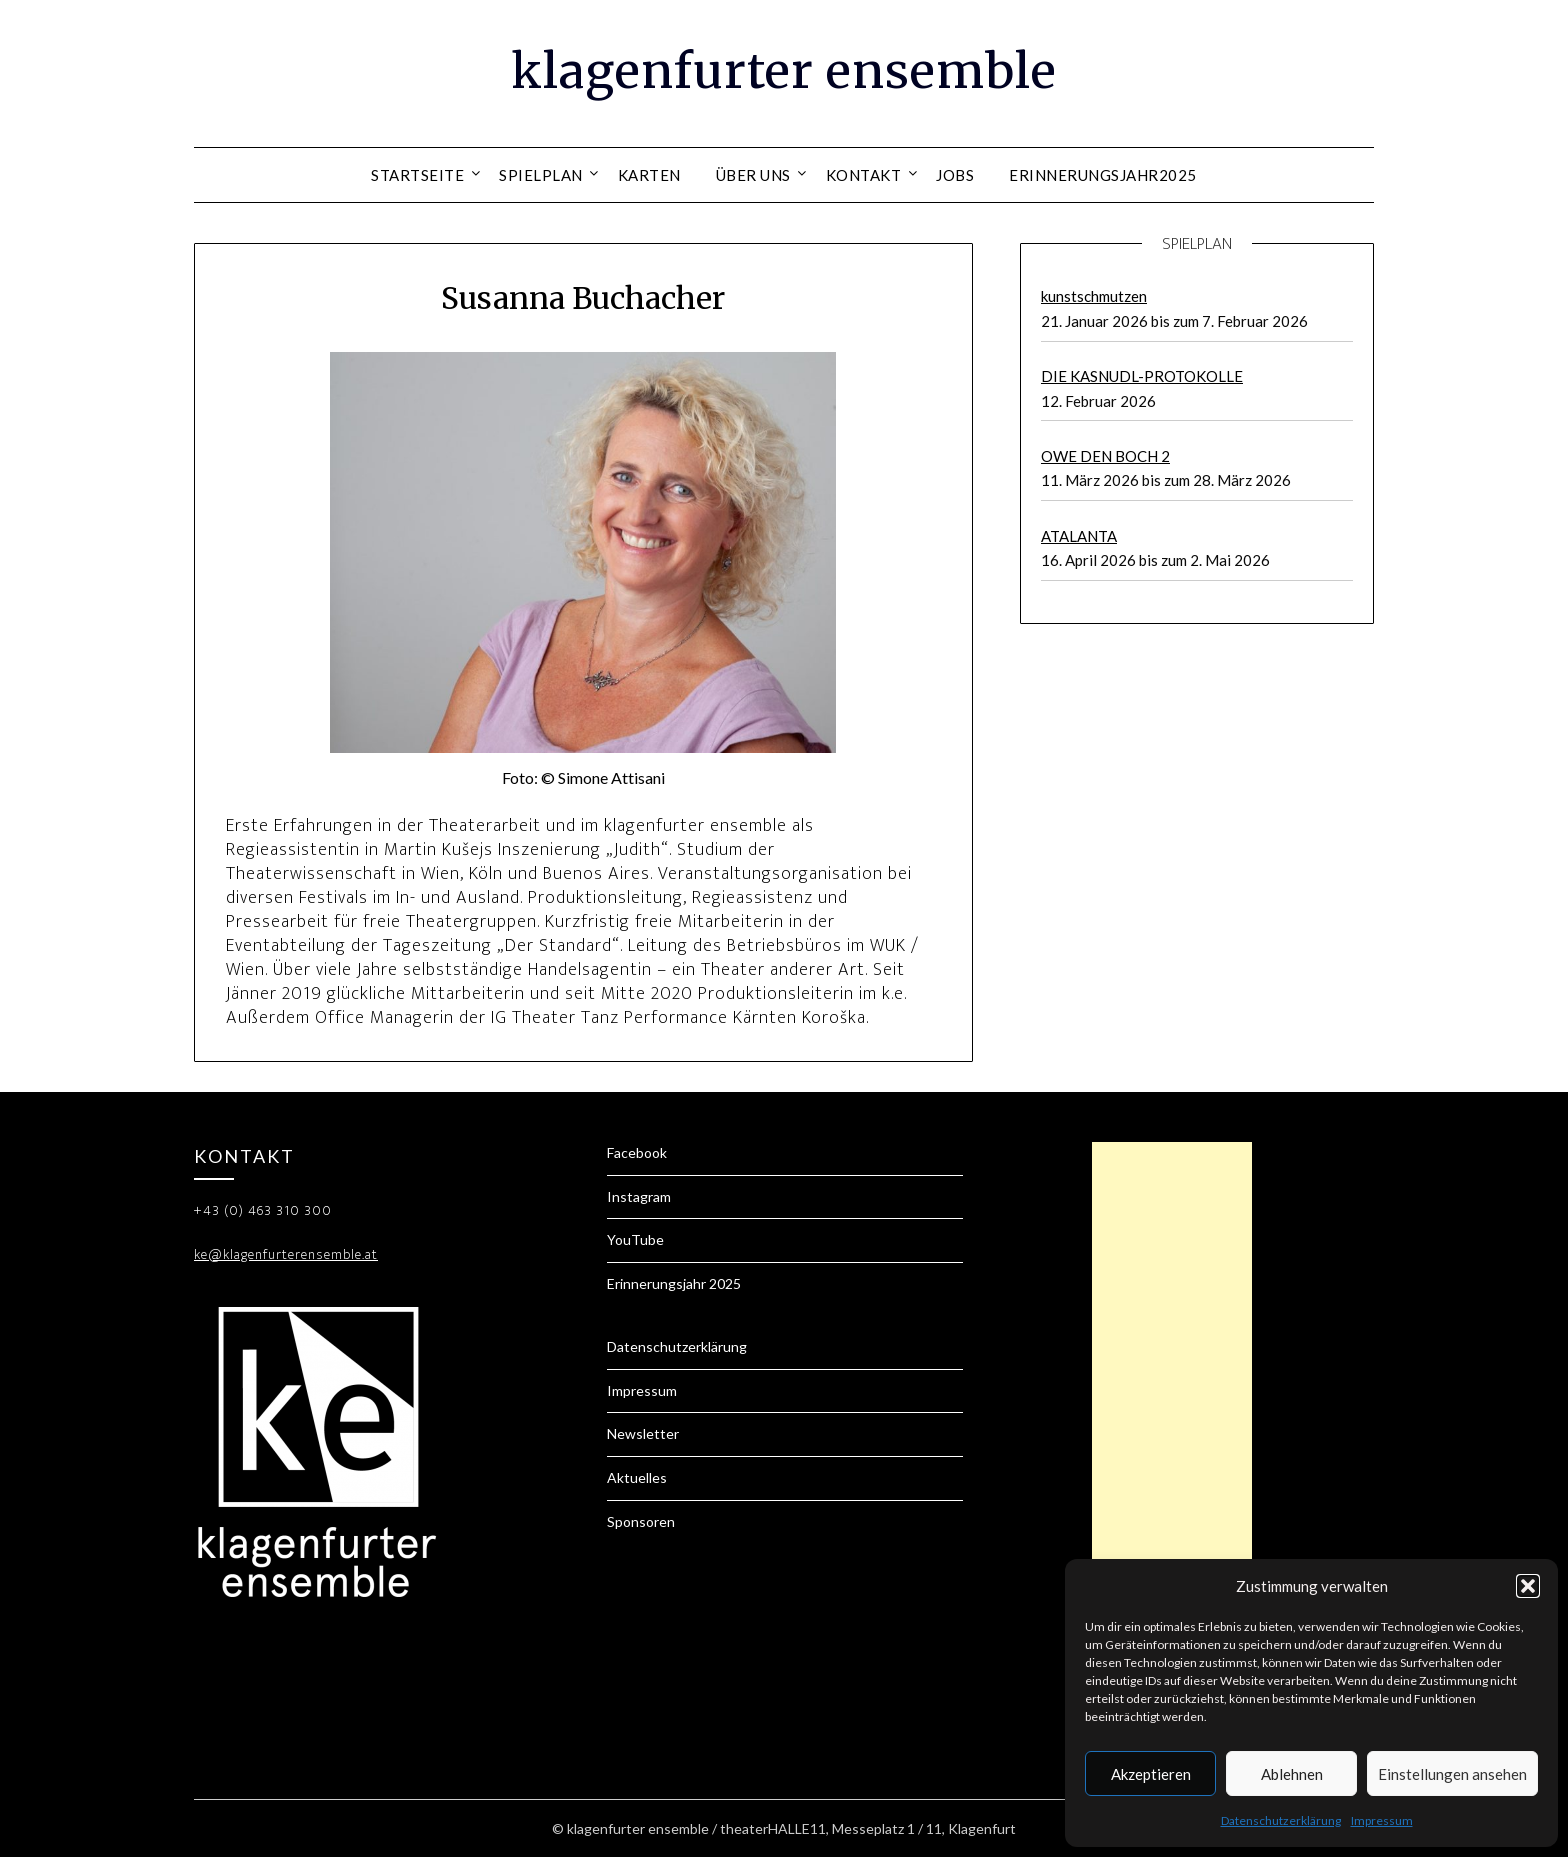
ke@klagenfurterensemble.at (286, 1254)
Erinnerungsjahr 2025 (674, 1283)
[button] (1528, 1586)
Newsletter (643, 1433)
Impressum (1382, 1820)
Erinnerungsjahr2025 (1103, 175)
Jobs (955, 175)
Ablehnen (1292, 1774)
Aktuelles (637, 1477)
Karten (649, 175)
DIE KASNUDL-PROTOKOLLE (1142, 376)
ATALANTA (1079, 536)
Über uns (753, 175)
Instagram (639, 1196)
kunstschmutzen (1094, 296)
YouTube (635, 1239)
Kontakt (864, 175)
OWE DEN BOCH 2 (1105, 456)
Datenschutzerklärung (1281, 1820)
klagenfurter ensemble (784, 71)
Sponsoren (641, 1521)
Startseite (417, 175)
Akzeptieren (1151, 1774)
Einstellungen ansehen (1452, 1774)
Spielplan (541, 175)
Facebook (637, 1152)
